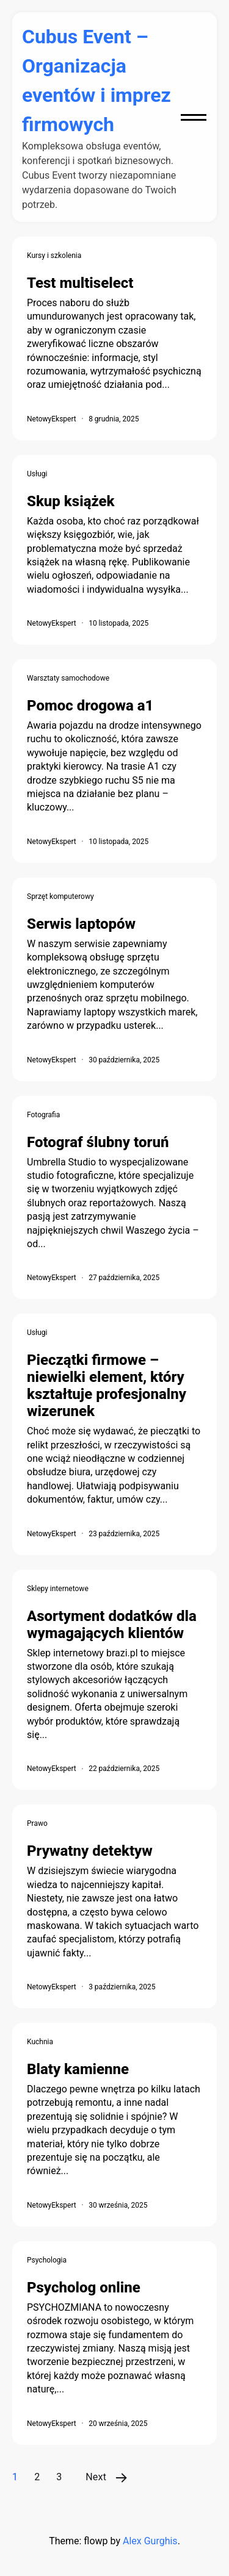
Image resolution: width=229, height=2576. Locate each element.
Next (95, 2477)
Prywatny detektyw (90, 1850)
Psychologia (47, 2260)
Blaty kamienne (78, 2069)
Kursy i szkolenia (54, 255)
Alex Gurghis (150, 2541)
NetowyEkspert (51, 419)
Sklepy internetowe (58, 1588)
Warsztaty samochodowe (68, 678)
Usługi (37, 474)
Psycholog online (83, 2287)
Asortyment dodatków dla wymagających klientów (112, 1625)
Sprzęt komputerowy (60, 896)
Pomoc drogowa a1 (90, 705)
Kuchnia (40, 2042)
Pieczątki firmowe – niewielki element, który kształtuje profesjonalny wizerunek (106, 1385)
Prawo (37, 1823)
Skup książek (71, 501)
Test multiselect (80, 283)
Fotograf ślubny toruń (98, 1142)
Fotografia (43, 1115)
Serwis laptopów (81, 923)
